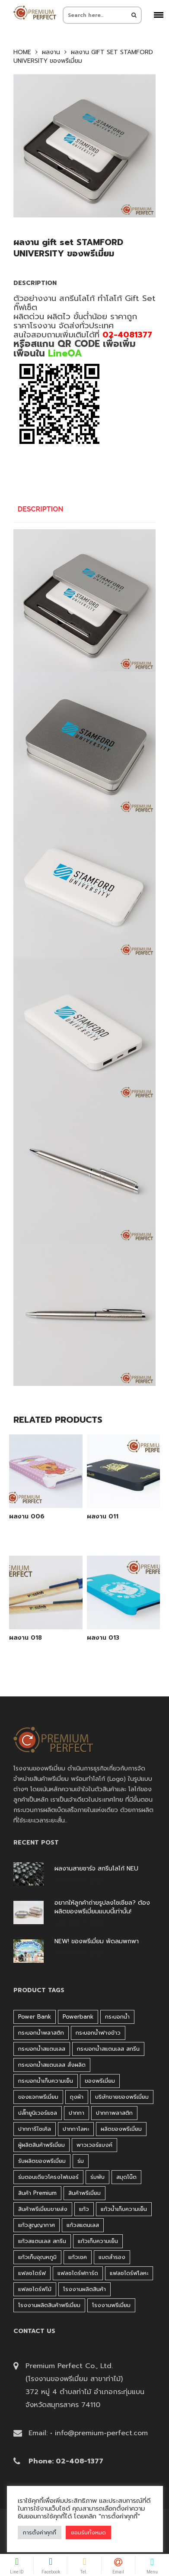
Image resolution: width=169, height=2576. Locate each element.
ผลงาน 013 (103, 1638)
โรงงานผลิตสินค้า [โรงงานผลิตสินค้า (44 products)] (84, 2289)
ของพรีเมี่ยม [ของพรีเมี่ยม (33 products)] (100, 2081)
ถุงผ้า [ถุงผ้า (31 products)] (76, 2097)
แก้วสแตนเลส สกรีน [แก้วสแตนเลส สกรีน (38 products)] (42, 2241)
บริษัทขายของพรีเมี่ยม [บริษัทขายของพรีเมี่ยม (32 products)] (122, 2097)
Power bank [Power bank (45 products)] (34, 2017)
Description (41, 509)
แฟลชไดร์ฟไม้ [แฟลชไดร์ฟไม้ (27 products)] (34, 2289)
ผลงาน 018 (25, 1638)
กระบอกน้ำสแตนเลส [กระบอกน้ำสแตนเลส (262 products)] (41, 2049)
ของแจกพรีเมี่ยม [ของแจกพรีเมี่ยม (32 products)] (38, 2097)
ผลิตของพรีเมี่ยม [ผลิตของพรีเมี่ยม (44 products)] (121, 2129)
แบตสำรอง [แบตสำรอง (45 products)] (112, 2257)
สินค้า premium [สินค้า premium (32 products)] (37, 2193)
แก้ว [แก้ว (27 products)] (84, 2209)
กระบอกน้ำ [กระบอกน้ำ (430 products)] (117, 2017)
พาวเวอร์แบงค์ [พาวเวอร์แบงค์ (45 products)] (94, 2145)
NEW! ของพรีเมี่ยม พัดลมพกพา (96, 1941)
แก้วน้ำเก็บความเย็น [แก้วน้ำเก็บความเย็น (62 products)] (124, 2209)
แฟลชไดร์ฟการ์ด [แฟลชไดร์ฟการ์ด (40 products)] (77, 2273)
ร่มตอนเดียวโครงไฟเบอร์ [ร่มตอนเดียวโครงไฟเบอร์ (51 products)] (48, 2177)
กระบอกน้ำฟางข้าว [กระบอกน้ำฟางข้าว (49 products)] (98, 2033)
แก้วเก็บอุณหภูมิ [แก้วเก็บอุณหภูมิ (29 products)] (37, 2257)
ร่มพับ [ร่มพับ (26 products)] (97, 2177)
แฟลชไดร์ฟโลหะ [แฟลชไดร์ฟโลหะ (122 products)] (129, 2273)
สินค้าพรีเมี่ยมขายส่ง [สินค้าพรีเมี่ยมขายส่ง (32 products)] (42, 2209)
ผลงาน (51, 52)
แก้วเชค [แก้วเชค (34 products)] (77, 2257)
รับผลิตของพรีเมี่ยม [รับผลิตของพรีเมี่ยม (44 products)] (42, 2161)
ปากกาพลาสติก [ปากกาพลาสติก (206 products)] (114, 2113)
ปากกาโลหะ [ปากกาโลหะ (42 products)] (76, 2129)
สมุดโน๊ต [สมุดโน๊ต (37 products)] (126, 2177)
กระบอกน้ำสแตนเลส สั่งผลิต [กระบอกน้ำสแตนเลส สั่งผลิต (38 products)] (52, 2065)
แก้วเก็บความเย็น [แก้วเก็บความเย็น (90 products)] (98, 2241)
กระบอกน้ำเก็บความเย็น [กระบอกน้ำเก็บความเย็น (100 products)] (45, 2081)
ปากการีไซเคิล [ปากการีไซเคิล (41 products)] (34, 2129)
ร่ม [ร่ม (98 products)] (80, 2161)
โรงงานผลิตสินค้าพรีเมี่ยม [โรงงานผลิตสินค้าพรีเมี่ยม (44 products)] (49, 2305)
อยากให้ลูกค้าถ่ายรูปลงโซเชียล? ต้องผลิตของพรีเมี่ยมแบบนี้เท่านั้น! (102, 1907)
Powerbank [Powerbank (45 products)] (78, 2017)
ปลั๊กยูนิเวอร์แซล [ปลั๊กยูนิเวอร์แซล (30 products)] (37, 2113)
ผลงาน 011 (102, 1516)
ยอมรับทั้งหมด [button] (88, 2532)
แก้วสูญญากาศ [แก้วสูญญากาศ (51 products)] (36, 2225)
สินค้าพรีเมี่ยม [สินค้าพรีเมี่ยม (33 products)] (84, 2193)
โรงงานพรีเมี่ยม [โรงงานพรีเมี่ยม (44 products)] (111, 2305)
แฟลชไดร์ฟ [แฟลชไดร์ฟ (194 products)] (32, 2273)
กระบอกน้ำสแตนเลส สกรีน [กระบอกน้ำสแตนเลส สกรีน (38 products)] (108, 2049)
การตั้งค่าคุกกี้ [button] (39, 2532)
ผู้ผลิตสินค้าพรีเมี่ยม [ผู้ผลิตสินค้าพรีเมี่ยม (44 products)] (41, 2145)
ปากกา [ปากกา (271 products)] (76, 2113)
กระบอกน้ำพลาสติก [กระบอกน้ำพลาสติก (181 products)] (41, 2033)
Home (22, 52)
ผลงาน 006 (27, 1516)
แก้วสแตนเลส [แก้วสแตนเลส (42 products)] (83, 2225)
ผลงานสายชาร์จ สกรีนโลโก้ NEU (96, 1868)
